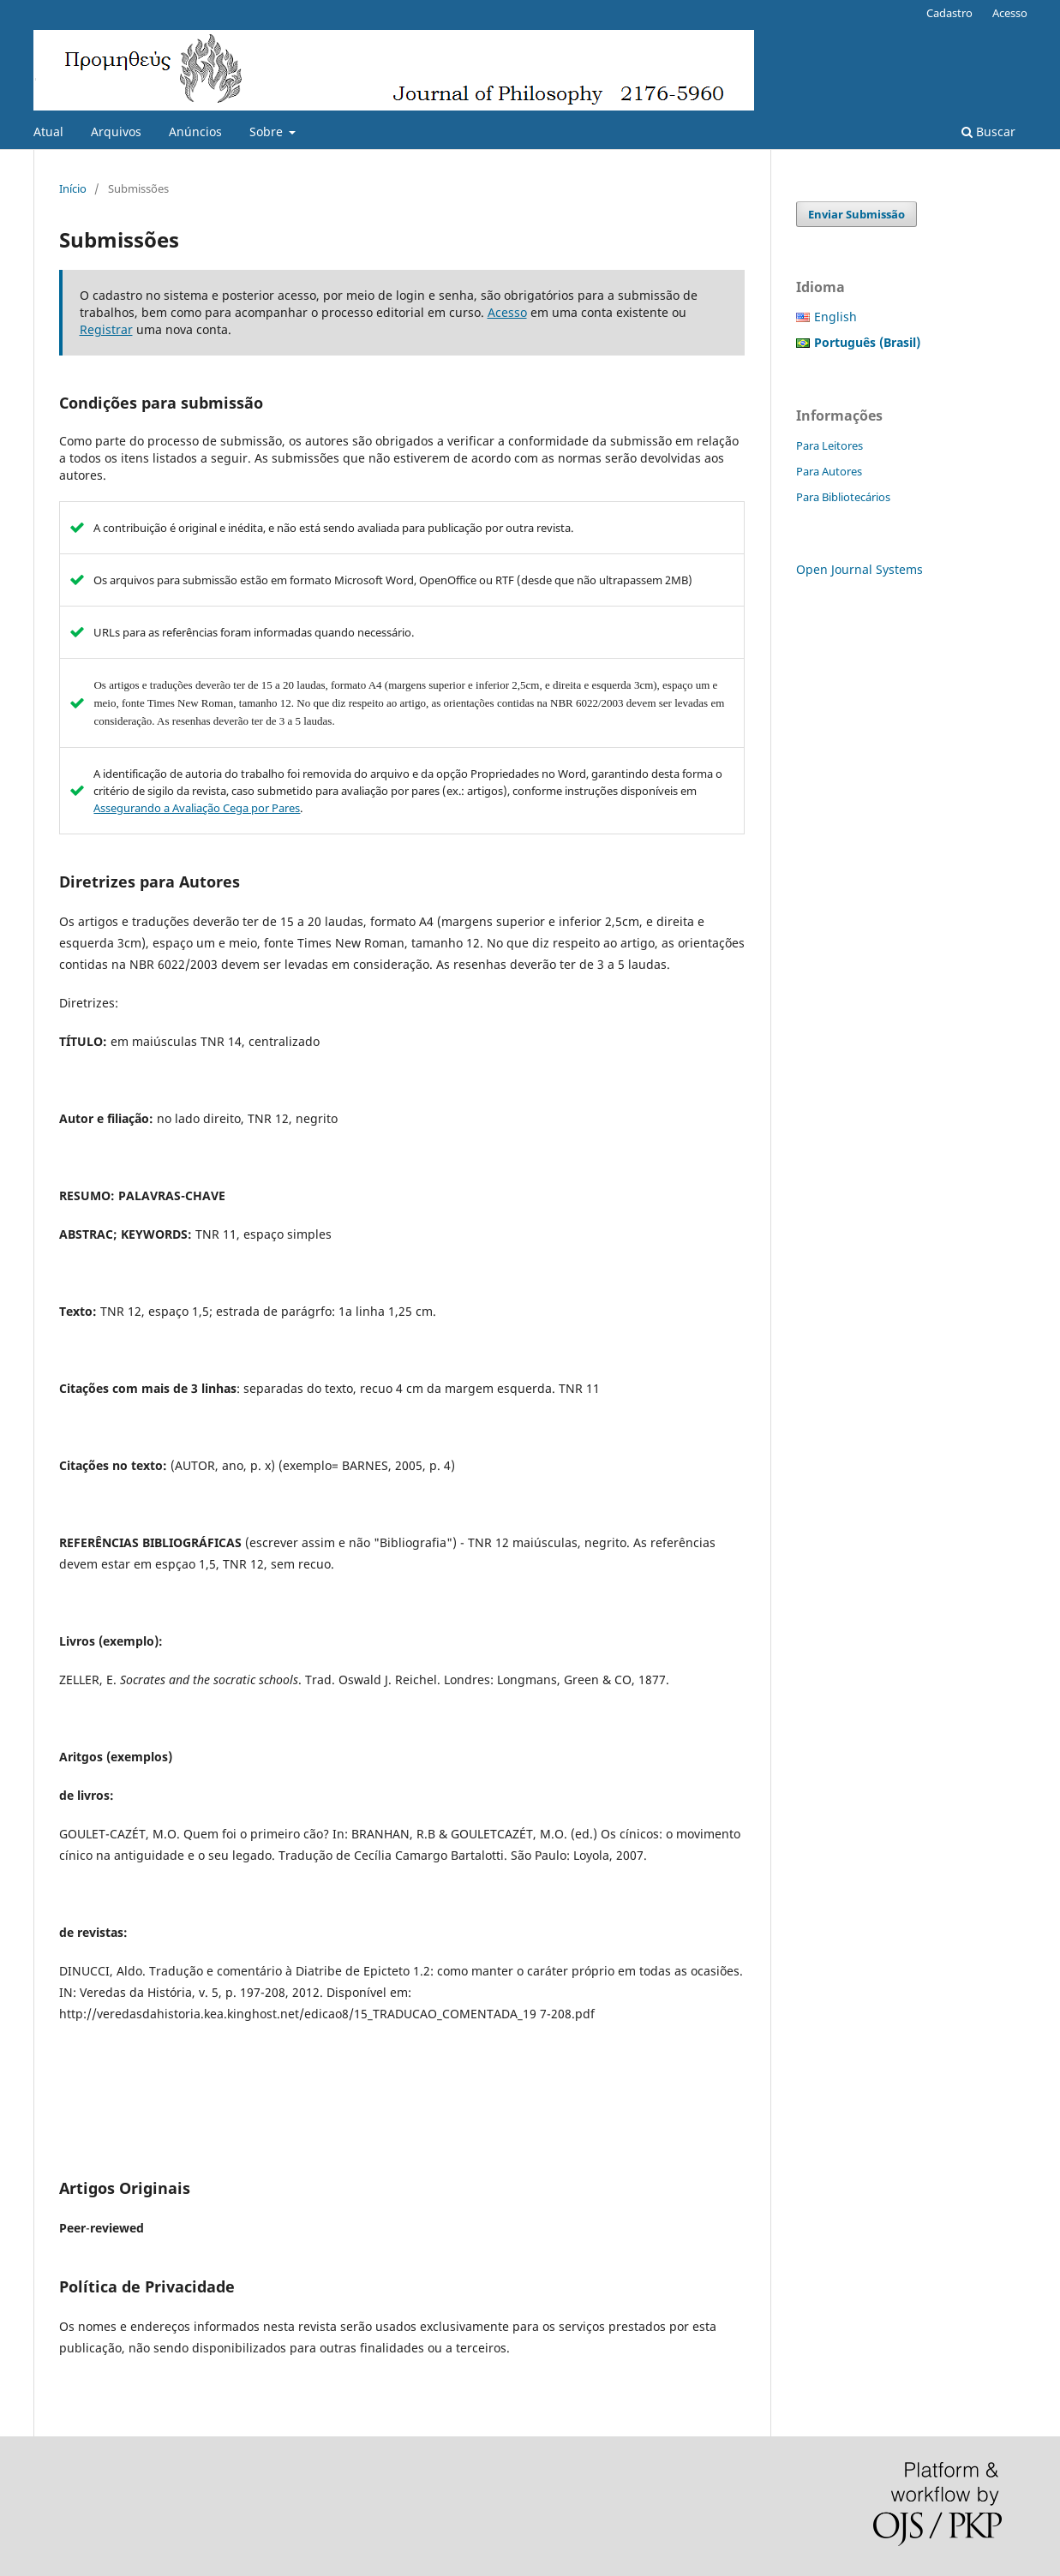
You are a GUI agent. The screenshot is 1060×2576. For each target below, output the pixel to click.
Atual (48, 131)
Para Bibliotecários (843, 497)
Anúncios (195, 131)
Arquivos (116, 131)
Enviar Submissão (856, 214)
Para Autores (829, 471)
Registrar (106, 329)
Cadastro (949, 13)
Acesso (1009, 13)
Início (73, 188)
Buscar (988, 131)
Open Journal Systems (859, 569)
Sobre (267, 131)
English (835, 316)
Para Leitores (829, 445)
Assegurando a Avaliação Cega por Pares (196, 808)
